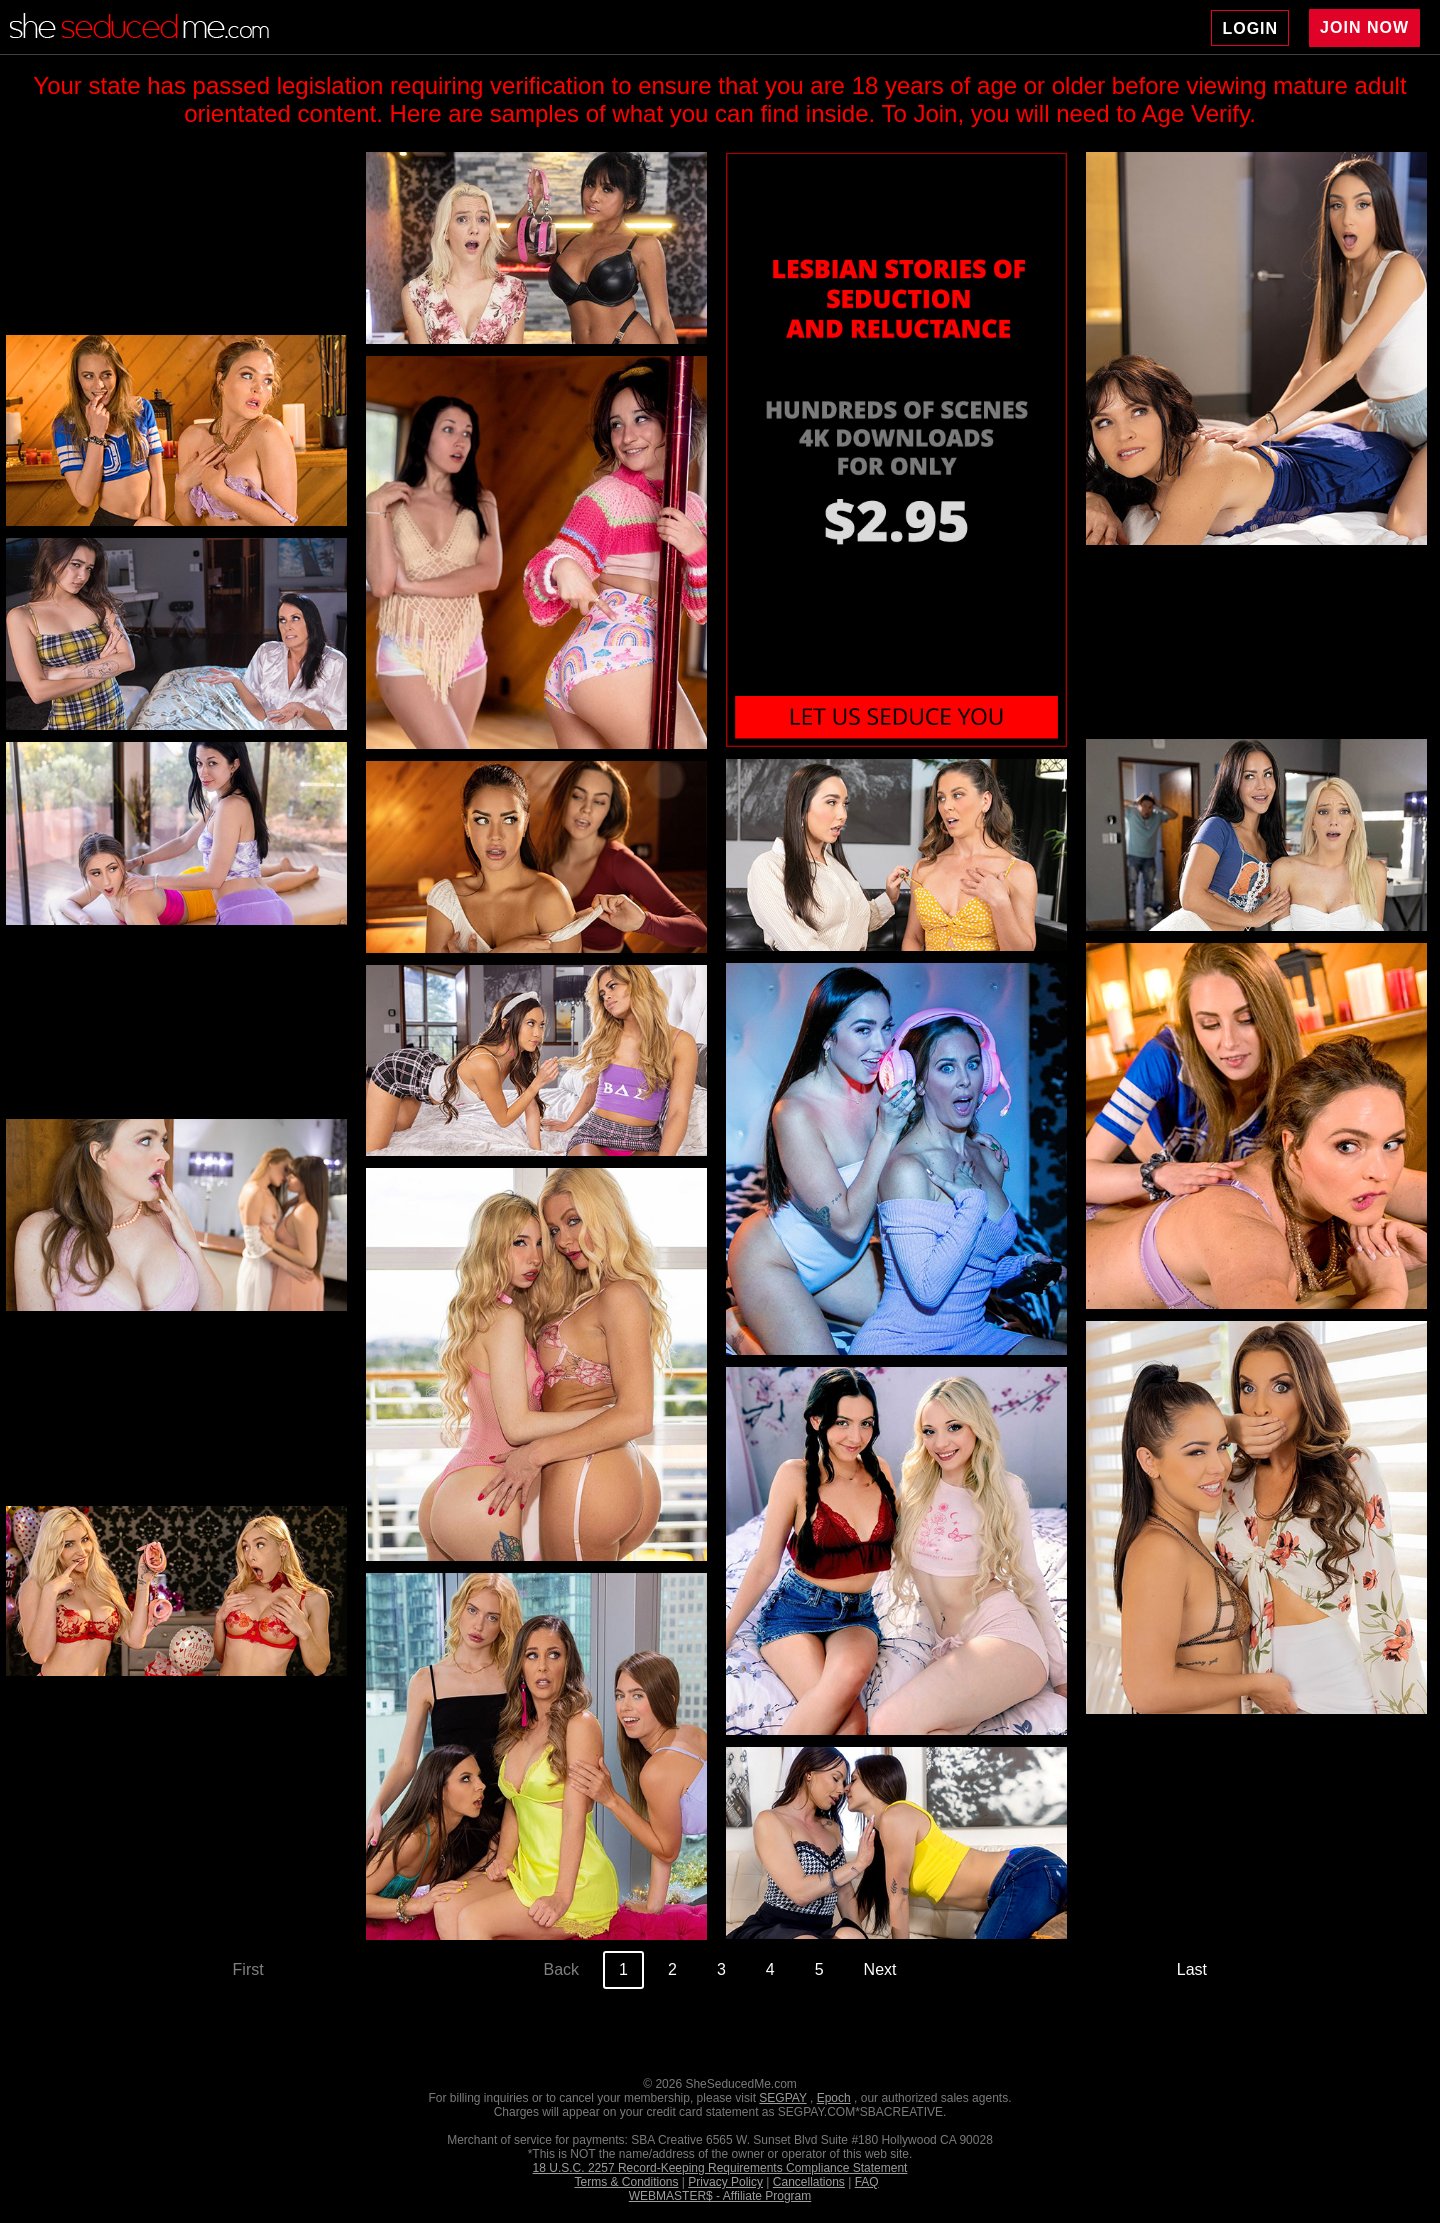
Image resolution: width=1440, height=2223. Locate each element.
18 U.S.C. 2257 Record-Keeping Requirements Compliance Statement (720, 2168)
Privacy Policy (725, 2182)
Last (1192, 1969)
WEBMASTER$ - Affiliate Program (720, 2196)
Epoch (834, 2098)
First (248, 1969)
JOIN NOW (1364, 27)
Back (561, 1969)
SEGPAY (782, 2098)
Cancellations (809, 2182)
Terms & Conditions (626, 2182)
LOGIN (1250, 28)
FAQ (867, 2182)
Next (880, 1969)
